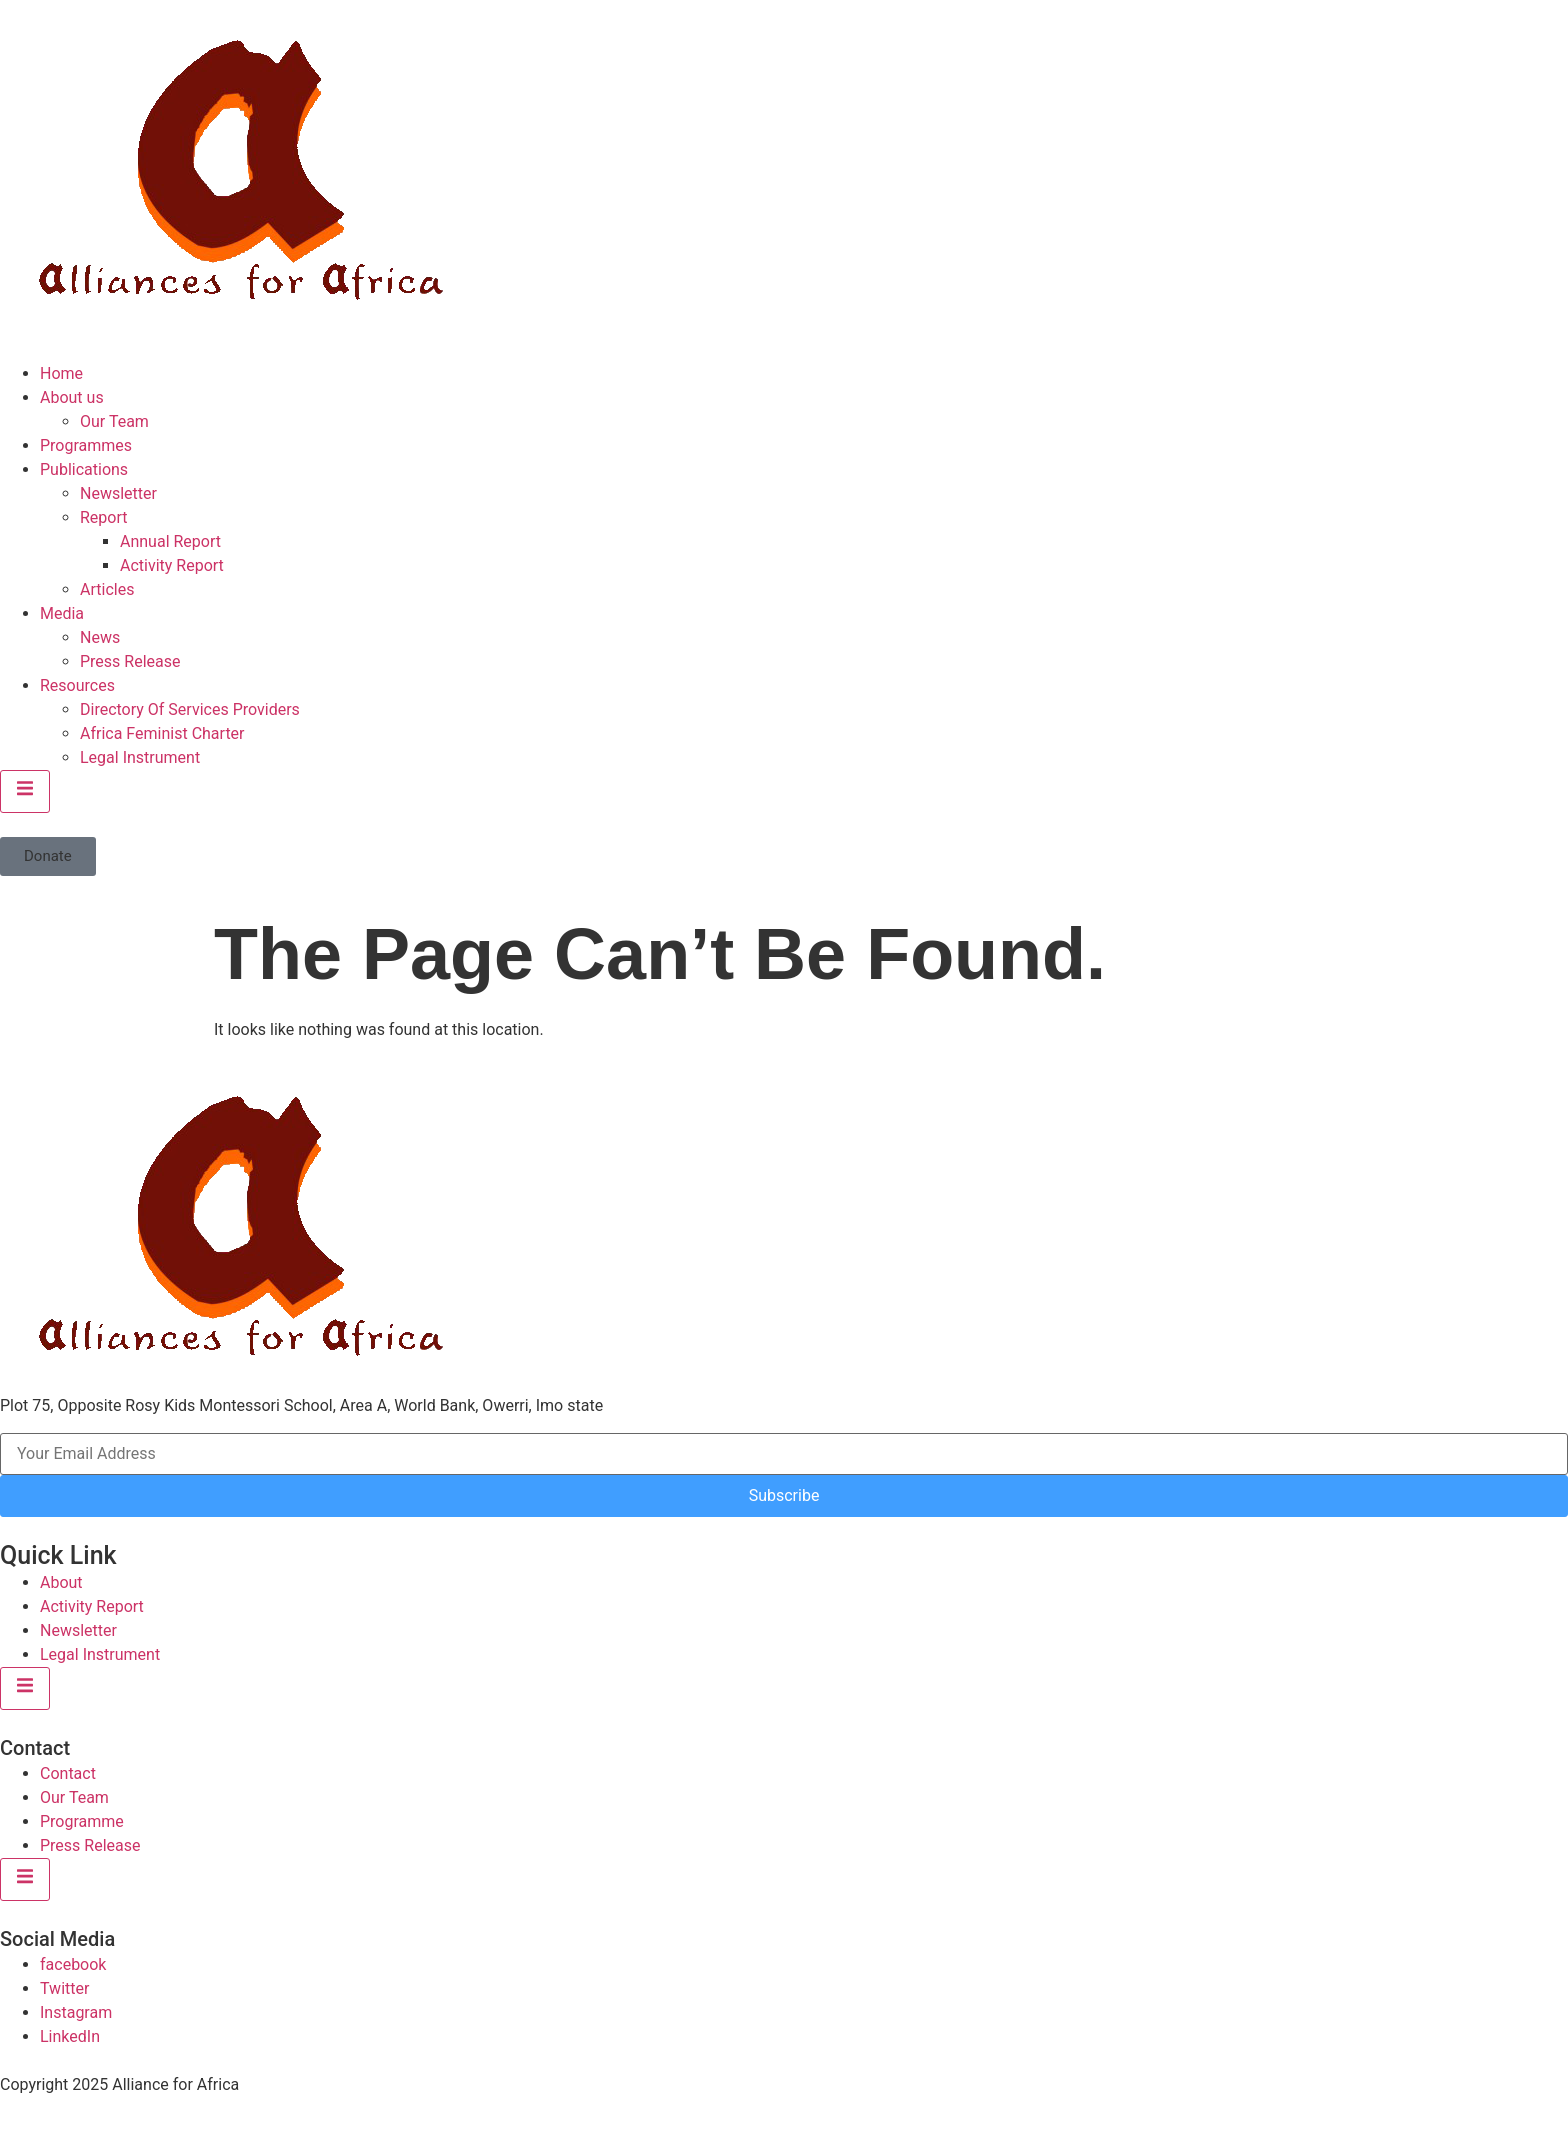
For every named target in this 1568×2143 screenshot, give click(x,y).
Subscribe (784, 1495)
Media (62, 613)
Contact (68, 1773)
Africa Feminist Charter (162, 733)
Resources (77, 685)
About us (72, 397)
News (100, 637)
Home (61, 373)
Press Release (130, 661)
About (61, 1582)
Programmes (86, 445)
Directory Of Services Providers (190, 709)
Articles (107, 589)
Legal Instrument (140, 757)
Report (104, 517)
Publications (84, 469)
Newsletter (118, 493)
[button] (48, 856)
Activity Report (172, 565)
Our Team (114, 421)
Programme (82, 1821)
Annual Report (170, 541)
